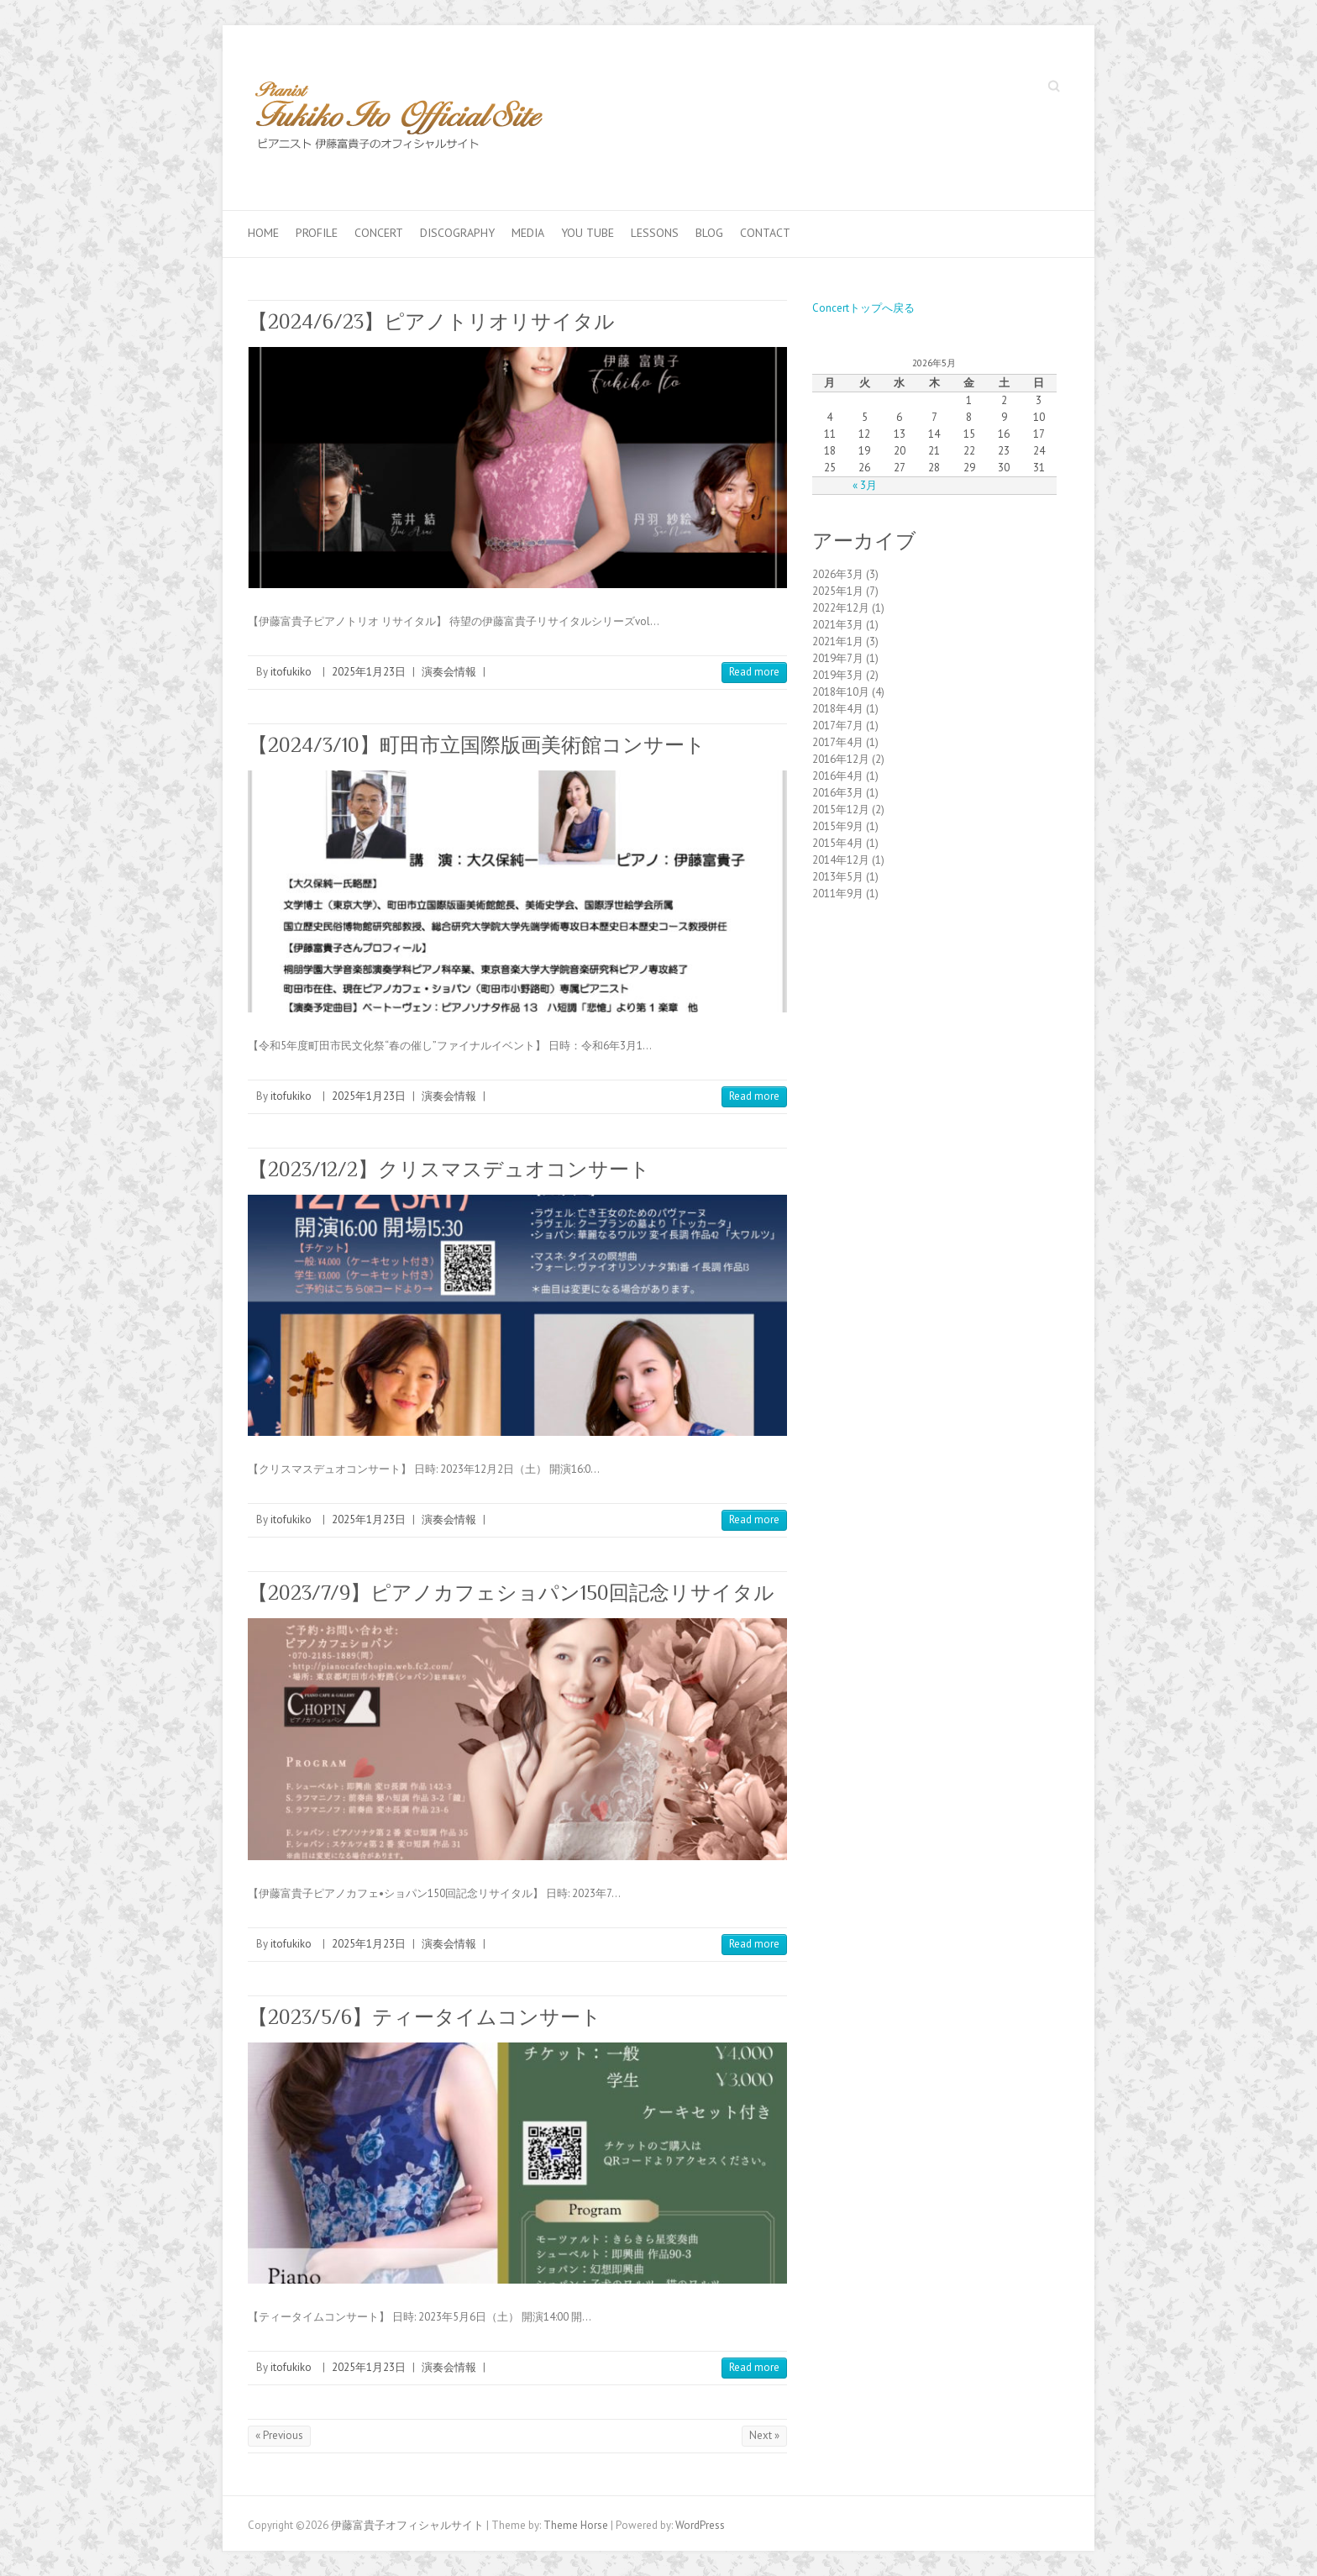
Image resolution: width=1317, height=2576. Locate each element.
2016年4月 (837, 776)
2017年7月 (837, 725)
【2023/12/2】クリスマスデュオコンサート (449, 1169)
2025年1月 (837, 591)
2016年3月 (837, 793)
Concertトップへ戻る (863, 308)
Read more (754, 672)
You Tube (587, 232)
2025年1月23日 (369, 672)
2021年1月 (837, 641)
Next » (764, 2435)
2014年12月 (840, 860)
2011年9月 (837, 893)
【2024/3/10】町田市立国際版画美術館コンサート (477, 744)
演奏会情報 (449, 672)
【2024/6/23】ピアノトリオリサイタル (431, 321)
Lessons (655, 232)
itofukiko (291, 672)
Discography (457, 232)
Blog (709, 232)
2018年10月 (840, 692)
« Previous (279, 2435)
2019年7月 (837, 658)
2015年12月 (840, 809)
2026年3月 (837, 574)
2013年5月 (837, 877)
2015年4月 (837, 843)
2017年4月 (837, 742)
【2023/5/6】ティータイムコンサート (424, 2017)
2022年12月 (840, 608)
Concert (378, 232)
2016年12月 (840, 759)
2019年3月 (837, 675)
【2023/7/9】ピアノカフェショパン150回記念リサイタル (511, 1592)
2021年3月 (837, 625)
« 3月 (865, 485)
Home (263, 232)
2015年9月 (837, 826)
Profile (317, 232)
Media (528, 232)
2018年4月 (837, 709)
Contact (765, 232)
